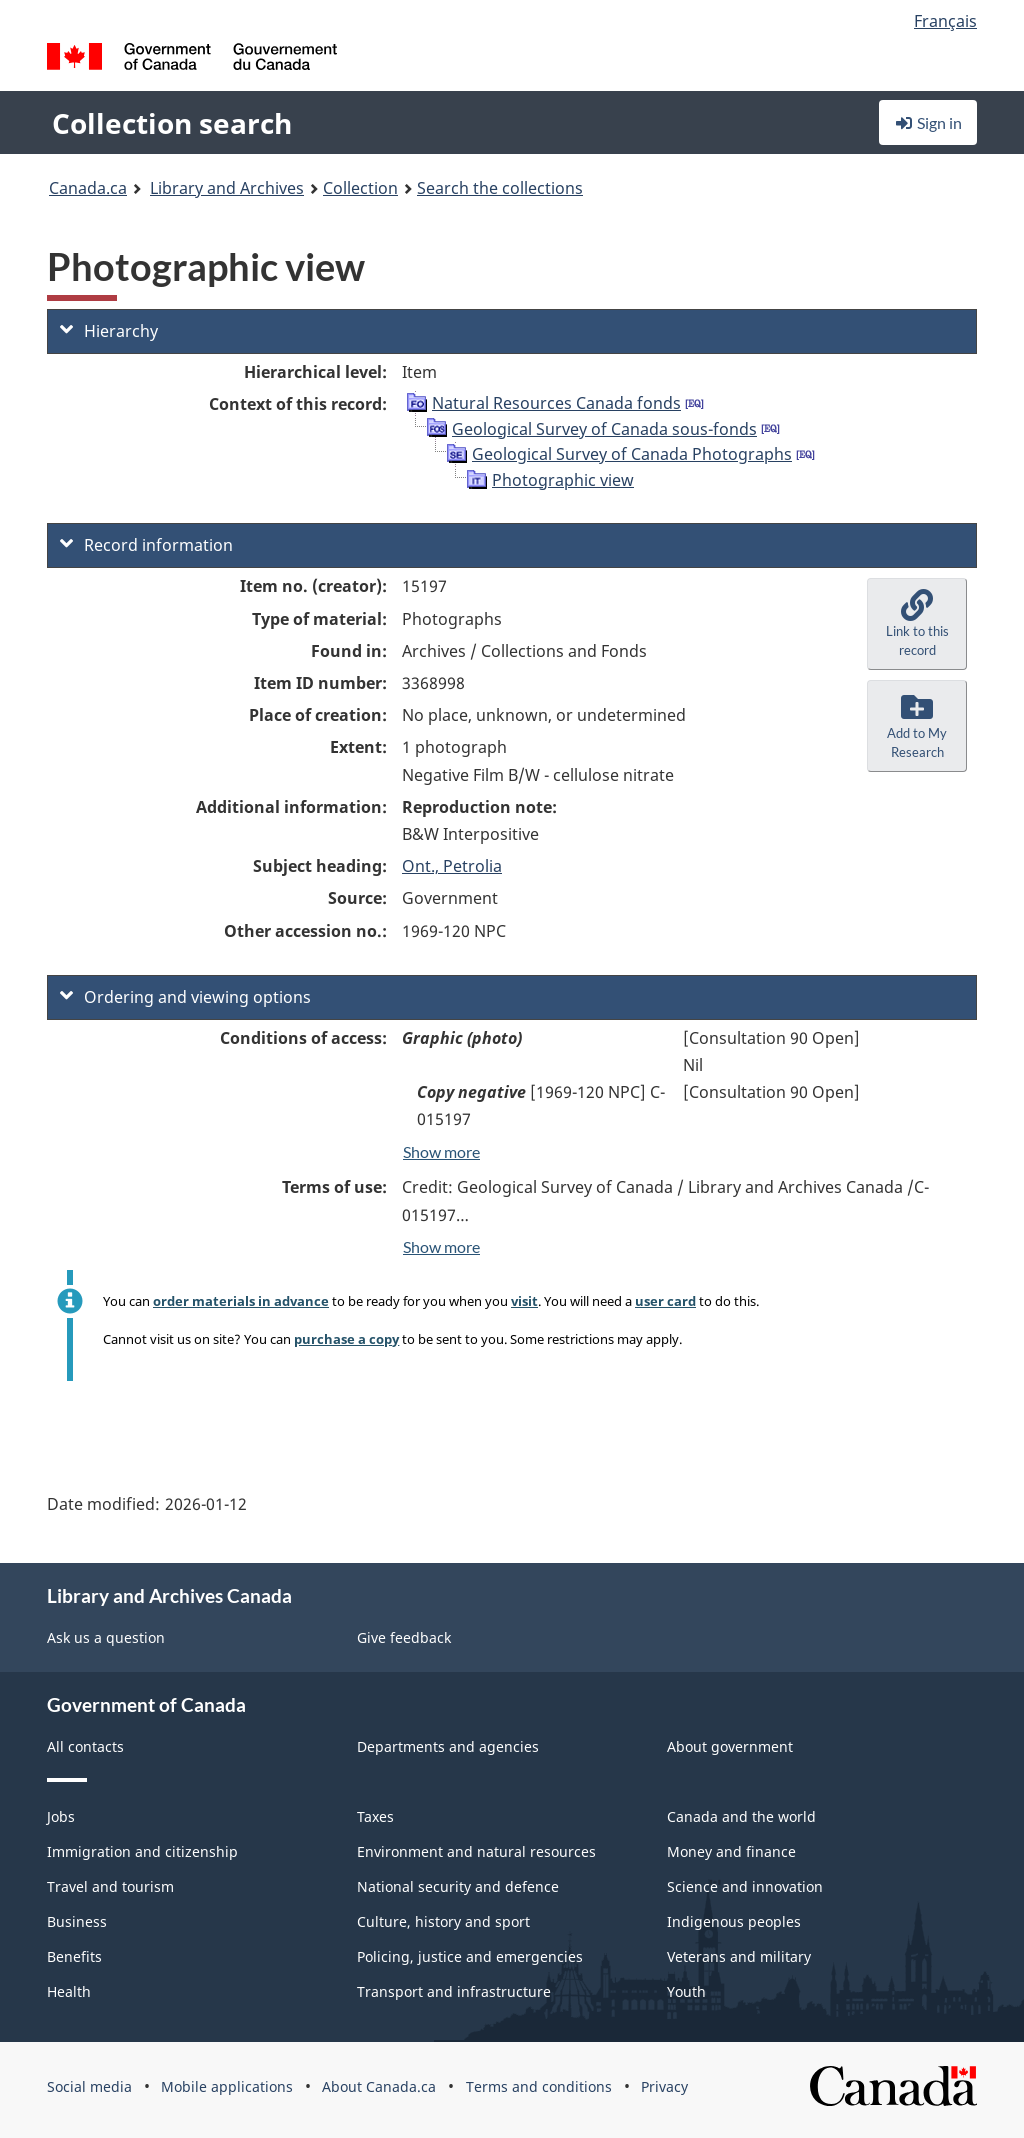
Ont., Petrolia (452, 866)
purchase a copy (346, 1339)
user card (665, 1301)
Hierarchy (109, 331)
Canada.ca (88, 188)
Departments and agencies (448, 1746)
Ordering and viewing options (185, 997)
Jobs (61, 1816)
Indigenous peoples (734, 1921)
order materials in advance (241, 1301)
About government (730, 1746)
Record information (146, 545)
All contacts (85, 1746)
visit (524, 1301)
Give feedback (404, 1637)
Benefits (74, 1956)
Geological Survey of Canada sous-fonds (604, 429)
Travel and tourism (110, 1886)
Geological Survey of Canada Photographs (632, 454)
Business (77, 1921)
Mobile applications (227, 2086)
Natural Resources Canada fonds (556, 403)
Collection (360, 188)
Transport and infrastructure (454, 1991)
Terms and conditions (539, 2086)
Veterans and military (739, 1956)
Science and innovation (745, 1886)
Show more (441, 1151)
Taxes (375, 1816)
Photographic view (563, 480)
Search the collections (500, 188)
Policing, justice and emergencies (470, 1956)
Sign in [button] (928, 122)
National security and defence (458, 1886)
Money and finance (731, 1851)
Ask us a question (106, 1637)
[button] (917, 624)
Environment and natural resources (476, 1851)
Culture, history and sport (443, 1921)
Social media (89, 2086)
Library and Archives (227, 188)
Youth (686, 1991)
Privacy (664, 2086)
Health (69, 1991)
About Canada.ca (379, 2086)
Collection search (172, 123)
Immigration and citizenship (142, 1851)
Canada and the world (741, 1816)
